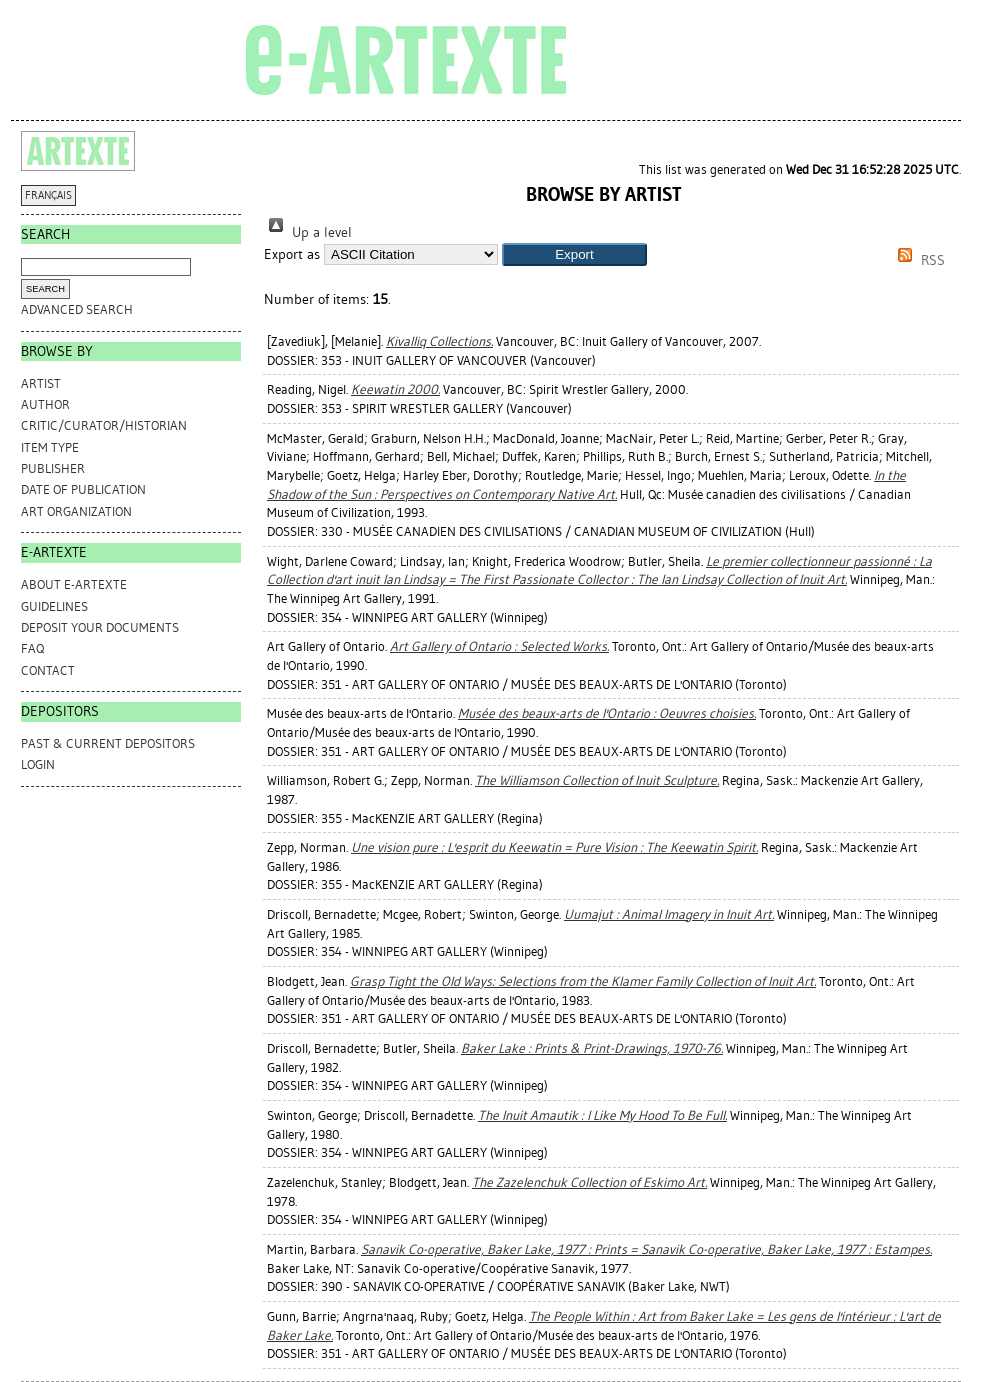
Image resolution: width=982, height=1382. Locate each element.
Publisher (53, 468)
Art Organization (76, 511)
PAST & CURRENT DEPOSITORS (108, 743)
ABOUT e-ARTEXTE (74, 584)
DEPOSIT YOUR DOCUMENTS (100, 627)
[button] (574, 254)
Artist (41, 383)
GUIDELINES (54, 606)
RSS (918, 260)
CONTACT (48, 670)
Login (38, 764)
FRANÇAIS (48, 195)
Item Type (50, 447)
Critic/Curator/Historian (104, 425)
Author (45, 404)
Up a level (308, 232)
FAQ (32, 648)
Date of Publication (83, 489)
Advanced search (77, 309)
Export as (292, 254)
